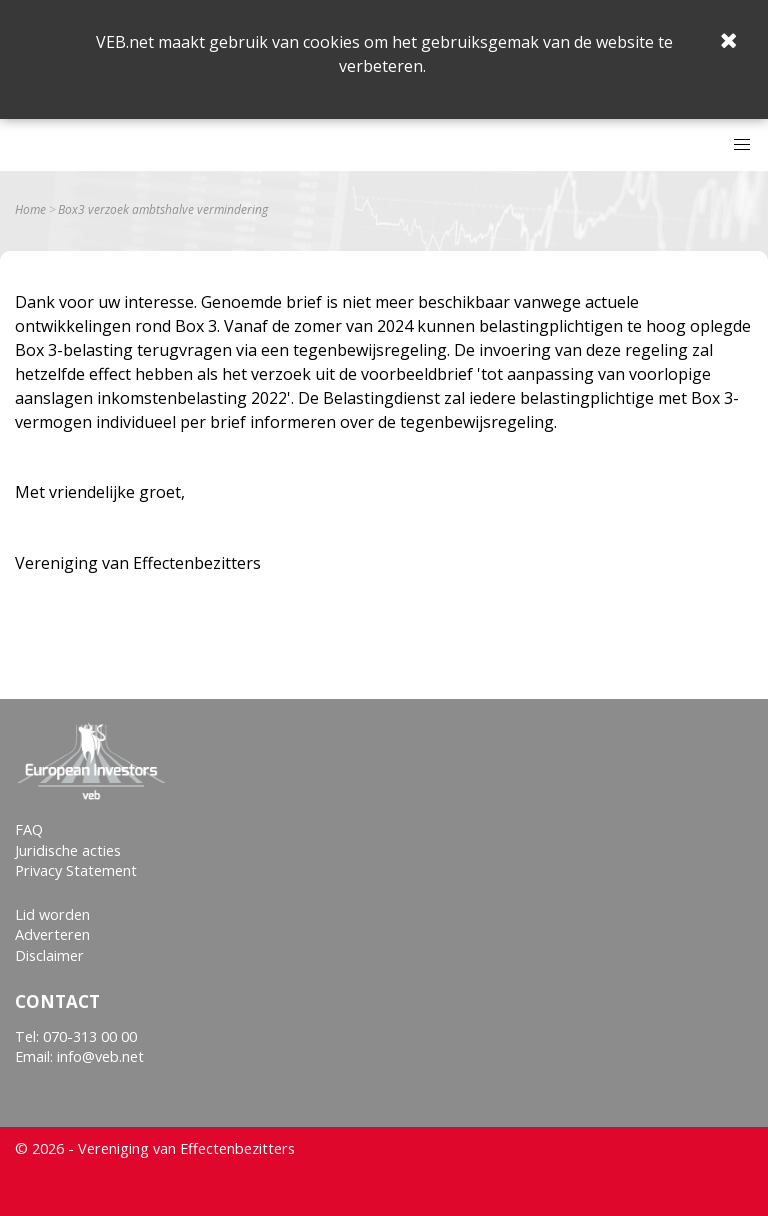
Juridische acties (68, 850)
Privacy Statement (76, 870)
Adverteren (52, 934)
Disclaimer (49, 955)
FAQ (29, 829)
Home (30, 210)
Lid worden (52, 914)
